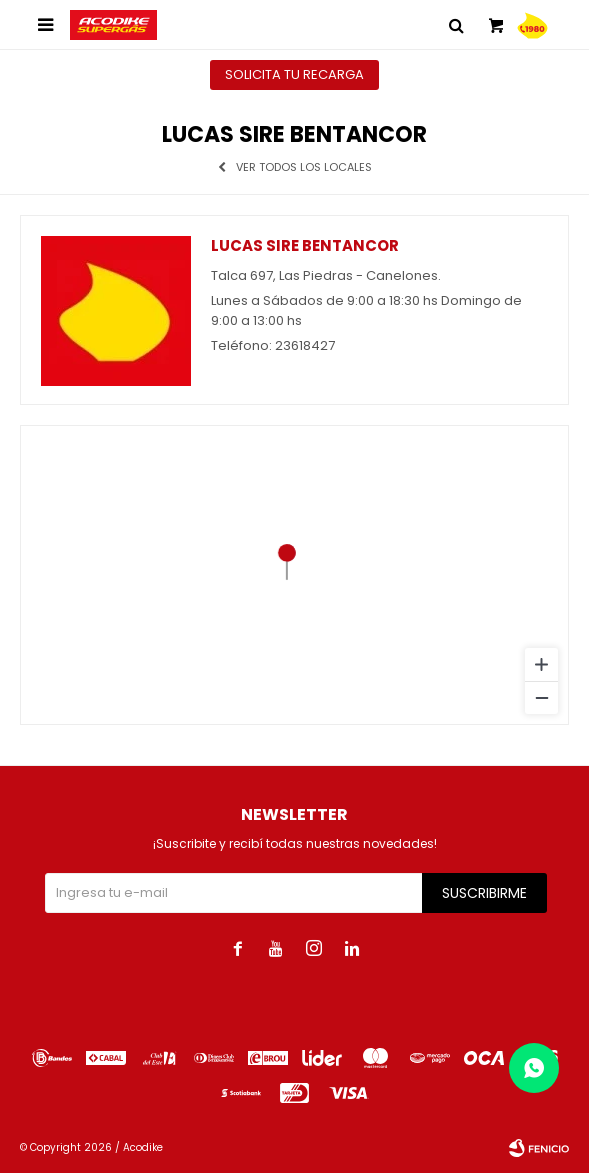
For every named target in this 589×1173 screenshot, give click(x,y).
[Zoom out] (541, 697)
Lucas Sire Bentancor (305, 245)
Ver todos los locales (304, 167)
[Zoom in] (541, 664)
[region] (294, 575)
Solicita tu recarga (294, 74)
